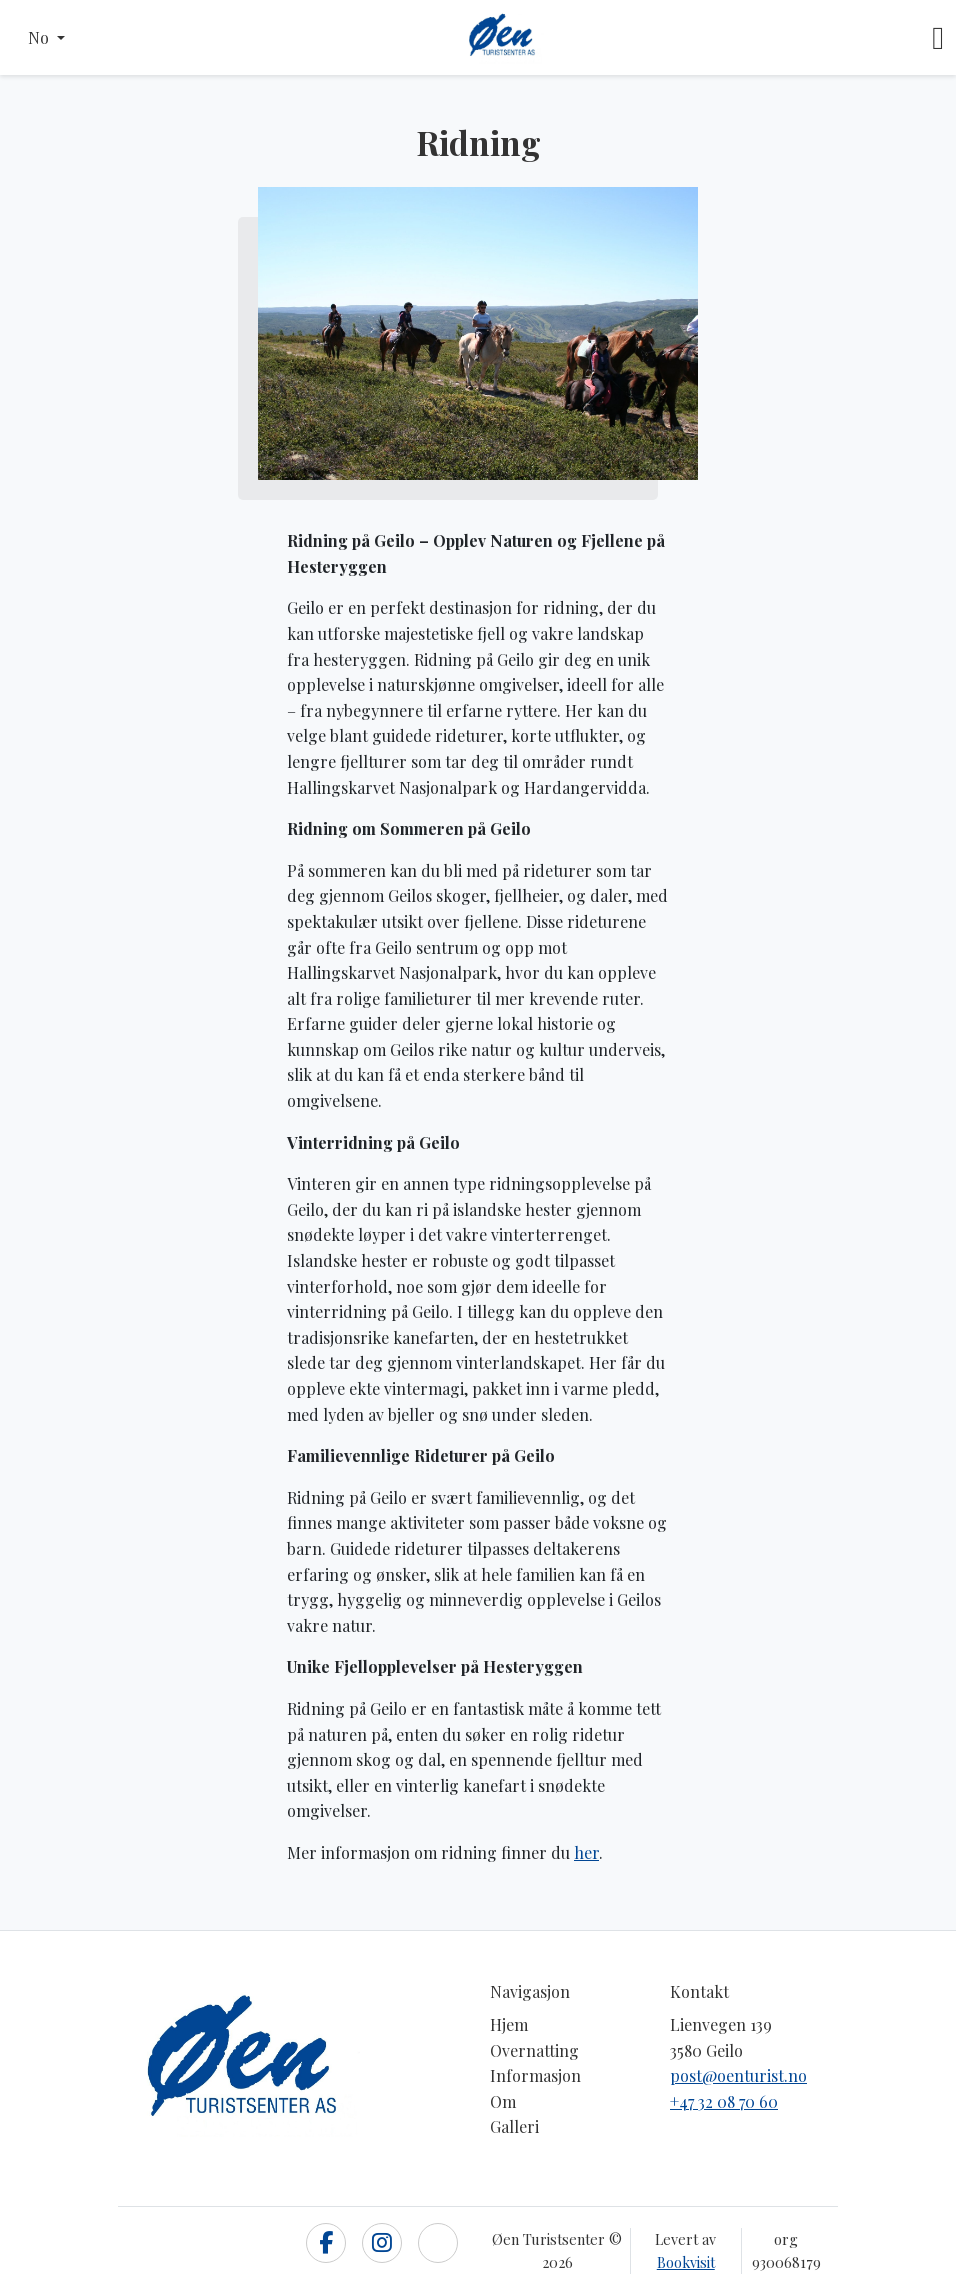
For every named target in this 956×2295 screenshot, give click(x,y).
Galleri (514, 2126)
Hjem (509, 2024)
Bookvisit (686, 2262)
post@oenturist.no (738, 2075)
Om (503, 2101)
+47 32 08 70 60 (724, 2101)
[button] (46, 38)
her (586, 1852)
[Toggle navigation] (938, 38)
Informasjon (535, 2075)
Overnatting (534, 2050)
